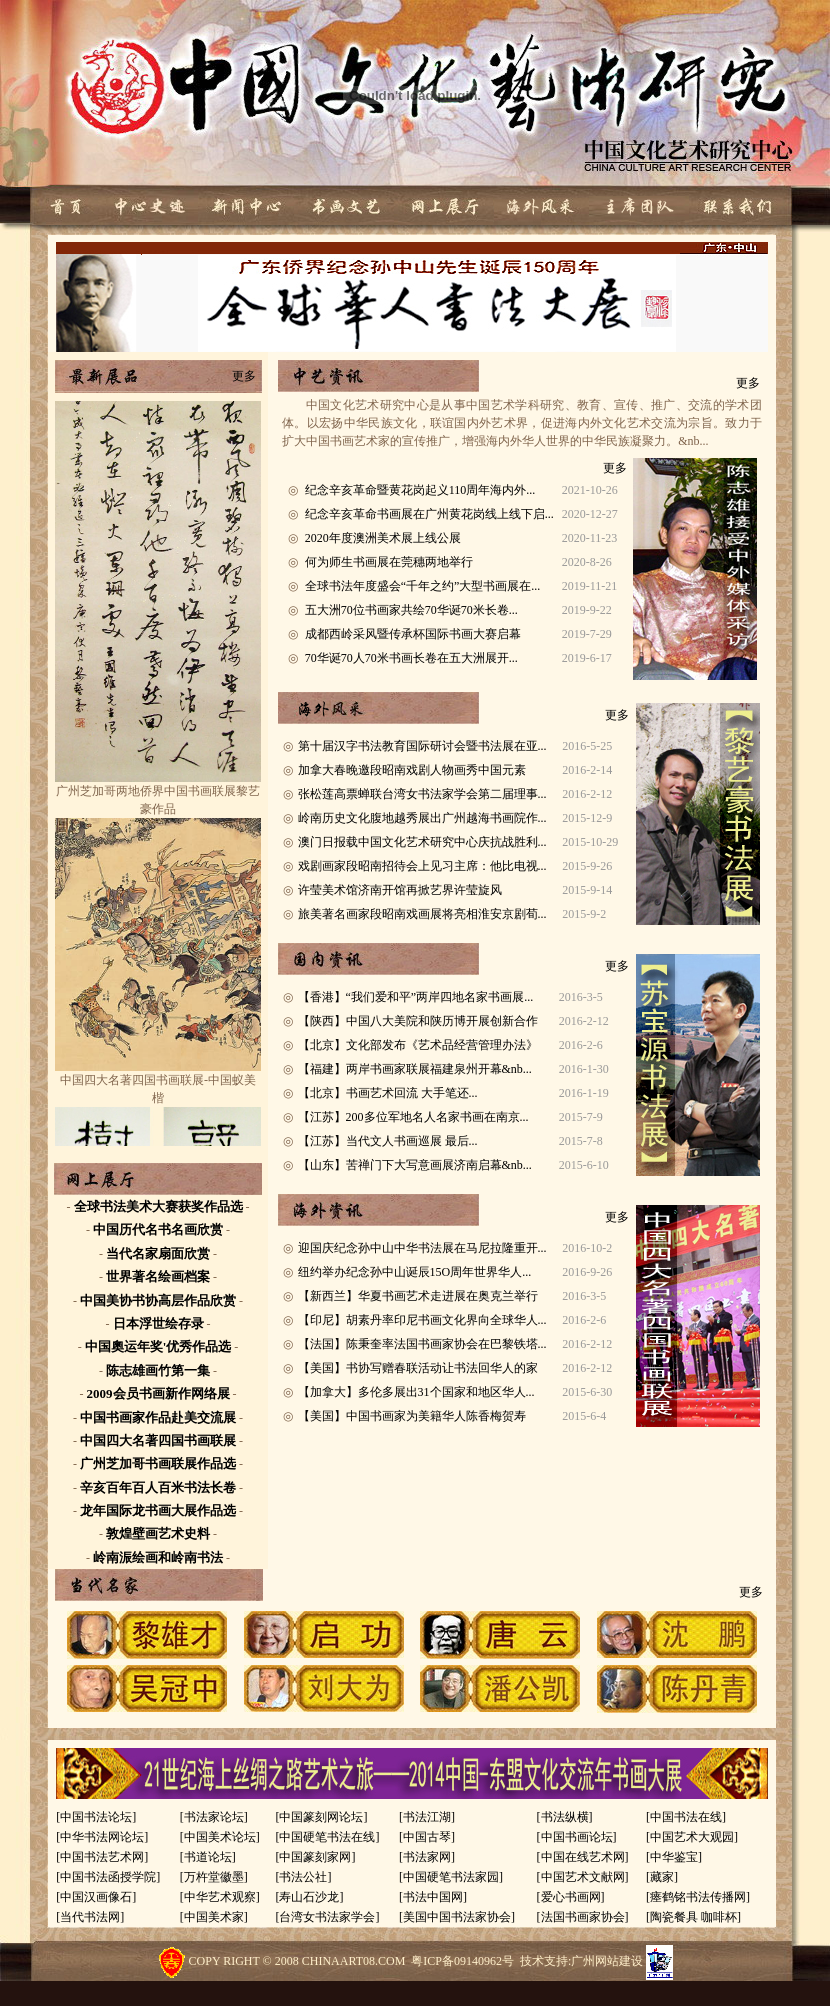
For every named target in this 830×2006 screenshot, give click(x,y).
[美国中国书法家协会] (457, 1917)
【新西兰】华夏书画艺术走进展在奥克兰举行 (418, 1296)
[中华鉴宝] (674, 1857)
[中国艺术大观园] (692, 1837)
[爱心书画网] (571, 1897)
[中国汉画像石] (96, 1897)
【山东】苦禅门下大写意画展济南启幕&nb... (415, 1165)
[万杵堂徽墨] (214, 1877)
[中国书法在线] (686, 1817)
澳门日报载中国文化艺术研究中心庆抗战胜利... (422, 842)
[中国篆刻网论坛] (321, 1817)
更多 (244, 376)
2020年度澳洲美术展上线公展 (383, 538)
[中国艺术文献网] (583, 1877)
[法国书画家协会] (583, 1917)
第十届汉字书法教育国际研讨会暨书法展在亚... (422, 746)
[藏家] (662, 1877)
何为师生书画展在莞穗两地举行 (389, 562)
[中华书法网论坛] (102, 1837)
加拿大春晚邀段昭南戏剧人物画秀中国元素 (412, 770)
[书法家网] (427, 1857)
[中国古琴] (427, 1837)
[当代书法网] (90, 1917)
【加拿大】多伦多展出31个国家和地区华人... (416, 1392)
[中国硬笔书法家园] (451, 1877)
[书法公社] (303, 1877)
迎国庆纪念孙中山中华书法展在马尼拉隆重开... (422, 1248)
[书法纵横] (565, 1817)
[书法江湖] (427, 1817)
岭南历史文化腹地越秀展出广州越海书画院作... (422, 818)
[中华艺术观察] (220, 1897)
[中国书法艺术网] (102, 1857)
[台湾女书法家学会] (327, 1917)
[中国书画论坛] (577, 1837)
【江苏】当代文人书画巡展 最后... (388, 1141)
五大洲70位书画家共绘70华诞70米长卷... (411, 610)
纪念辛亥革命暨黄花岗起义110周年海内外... (420, 490)
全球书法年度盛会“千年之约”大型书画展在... (423, 586)
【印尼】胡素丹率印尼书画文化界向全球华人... (422, 1320)
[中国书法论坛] (96, 1817)
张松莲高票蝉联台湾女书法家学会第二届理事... (422, 794)
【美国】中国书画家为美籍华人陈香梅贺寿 (412, 1416)
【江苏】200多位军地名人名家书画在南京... (413, 1117)
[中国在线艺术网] (583, 1857)
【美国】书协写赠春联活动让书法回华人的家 (418, 1368)
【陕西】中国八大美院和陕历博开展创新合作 (418, 1021)
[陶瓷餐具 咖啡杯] (693, 1917)
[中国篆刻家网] (315, 1857)
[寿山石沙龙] (309, 1897)
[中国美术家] (214, 1917)
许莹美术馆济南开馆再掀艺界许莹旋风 (400, 890)
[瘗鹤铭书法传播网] (698, 1897)
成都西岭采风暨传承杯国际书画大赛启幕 (413, 634)
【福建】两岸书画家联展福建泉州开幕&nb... (415, 1069)
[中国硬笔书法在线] (327, 1837)
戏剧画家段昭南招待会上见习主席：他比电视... (422, 866)
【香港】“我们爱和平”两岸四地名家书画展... (416, 997)
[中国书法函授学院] (108, 1877)
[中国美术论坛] (220, 1837)
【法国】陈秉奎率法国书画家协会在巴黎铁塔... (422, 1344)
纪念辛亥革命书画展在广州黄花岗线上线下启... (429, 514)
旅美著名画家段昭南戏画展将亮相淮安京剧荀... (422, 914)
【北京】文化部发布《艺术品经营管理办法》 (418, 1045)
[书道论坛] (208, 1857)
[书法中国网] (433, 1897)
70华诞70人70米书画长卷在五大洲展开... (411, 658)
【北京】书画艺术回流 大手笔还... (388, 1093)
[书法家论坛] (214, 1817)
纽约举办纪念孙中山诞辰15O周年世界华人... (415, 1272)
